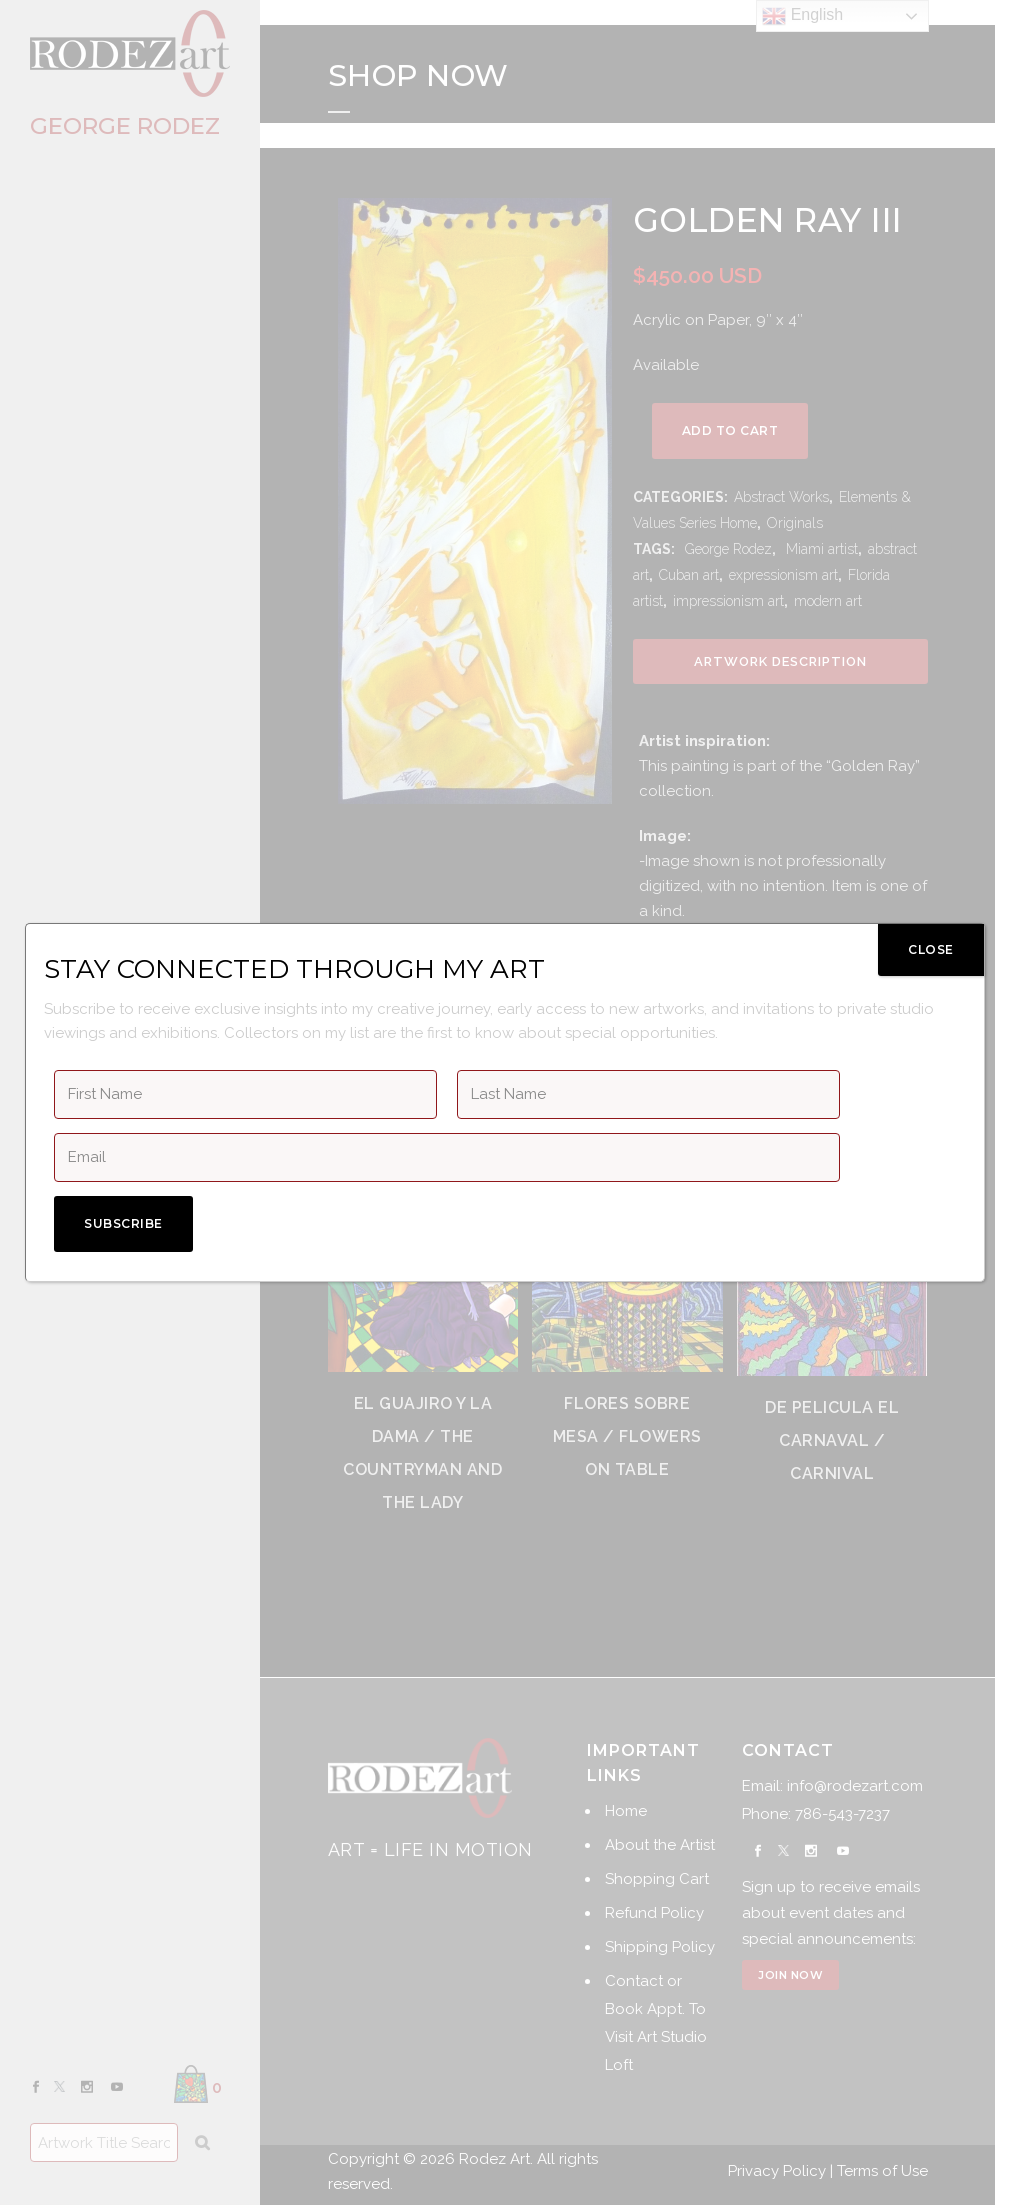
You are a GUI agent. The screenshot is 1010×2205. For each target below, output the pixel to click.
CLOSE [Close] (931, 949)
